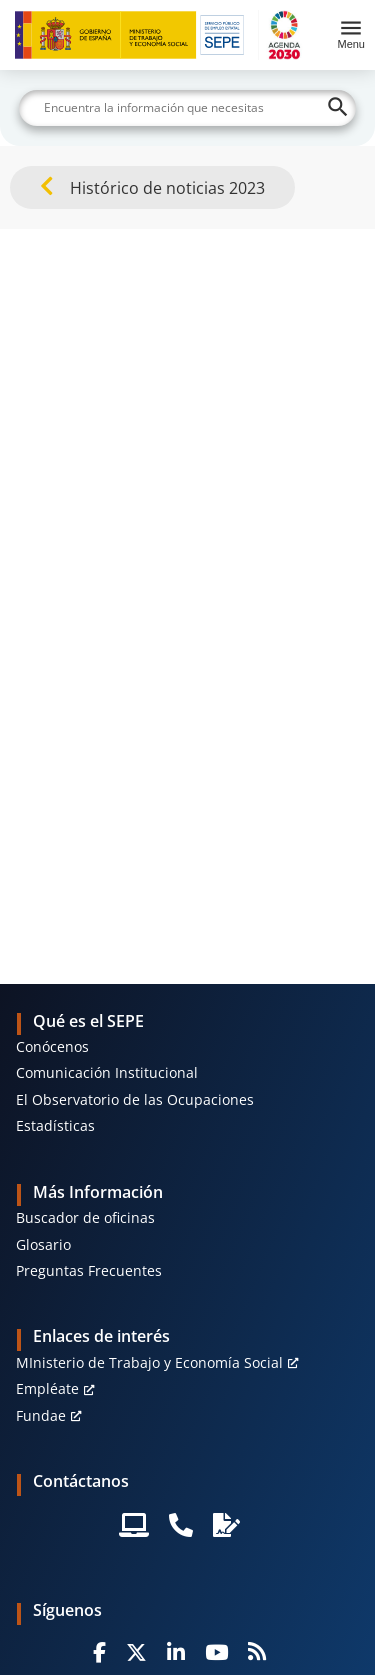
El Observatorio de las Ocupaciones (135, 1099)
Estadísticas (55, 1125)
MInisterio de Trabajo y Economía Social (149, 1362)
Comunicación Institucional (107, 1072)
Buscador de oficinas (85, 1217)
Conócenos (52, 1046)
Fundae (41, 1415)
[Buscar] (188, 108)
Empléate (47, 1388)
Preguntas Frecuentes (89, 1270)
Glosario (43, 1244)
